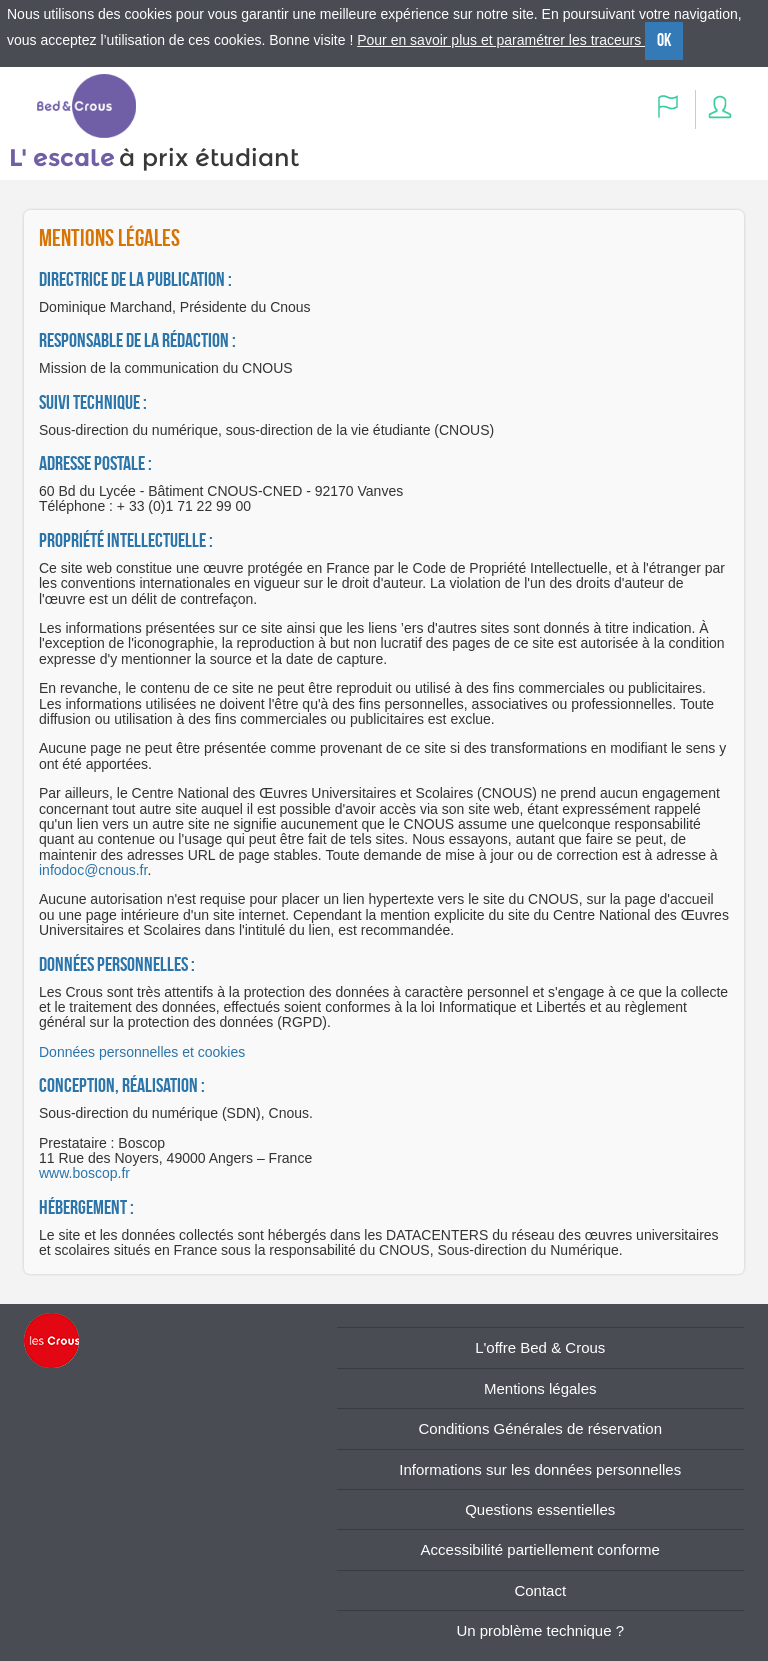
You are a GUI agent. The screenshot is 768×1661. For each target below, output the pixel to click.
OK (664, 40)
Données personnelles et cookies (142, 1052)
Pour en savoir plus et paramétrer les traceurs (501, 40)
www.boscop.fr (84, 1173)
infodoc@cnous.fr (93, 870)
